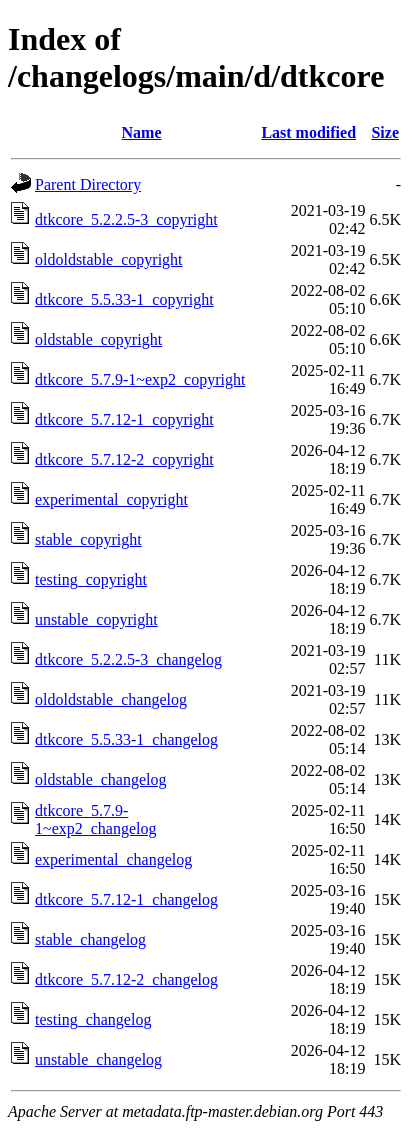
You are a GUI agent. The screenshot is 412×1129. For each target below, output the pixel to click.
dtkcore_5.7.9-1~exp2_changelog (96, 819)
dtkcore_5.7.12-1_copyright (124, 419)
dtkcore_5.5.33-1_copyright (124, 299)
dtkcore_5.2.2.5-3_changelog (128, 659)
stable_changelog (90, 939)
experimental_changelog (113, 859)
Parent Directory (88, 184)
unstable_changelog (98, 1059)
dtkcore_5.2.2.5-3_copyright (126, 219)
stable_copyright (88, 539)
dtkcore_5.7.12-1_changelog (126, 899)
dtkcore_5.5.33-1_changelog (126, 739)
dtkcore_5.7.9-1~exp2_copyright (140, 379)
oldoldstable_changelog (111, 699)
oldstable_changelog (101, 779)
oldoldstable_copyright (109, 259)
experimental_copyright (111, 499)
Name (142, 132)
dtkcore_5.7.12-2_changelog (126, 979)
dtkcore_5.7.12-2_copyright (124, 459)
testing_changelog (93, 1019)
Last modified (308, 132)
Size (385, 132)
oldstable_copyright (98, 339)
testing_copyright (91, 579)
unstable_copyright (96, 619)
